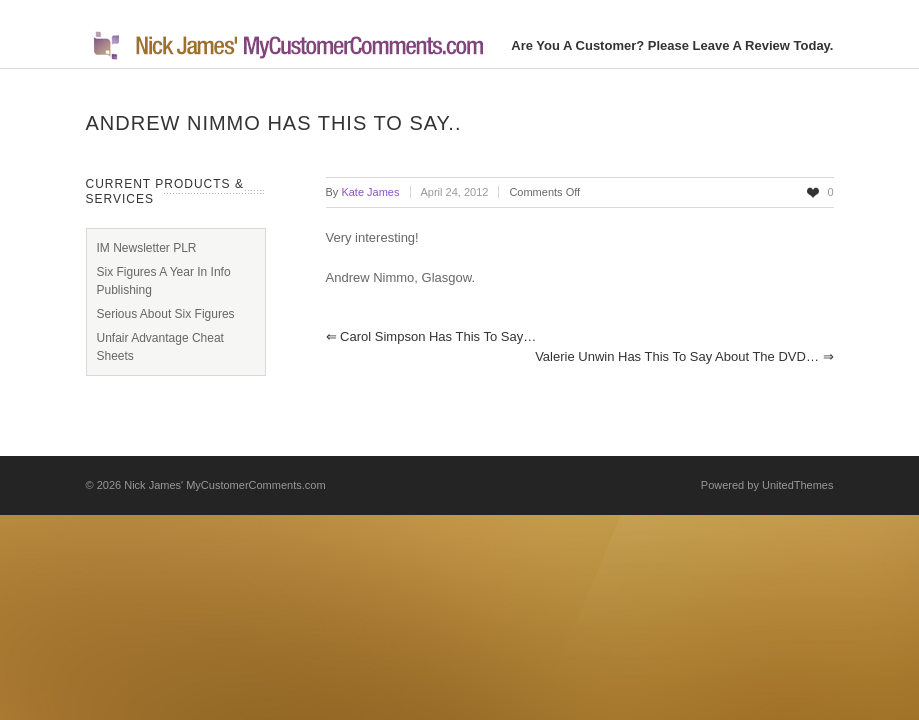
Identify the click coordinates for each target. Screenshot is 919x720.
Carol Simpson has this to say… (431, 336)
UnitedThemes (798, 485)
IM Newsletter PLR (147, 248)
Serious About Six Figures (166, 314)
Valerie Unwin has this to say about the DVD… (684, 356)
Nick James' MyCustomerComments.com (224, 485)
